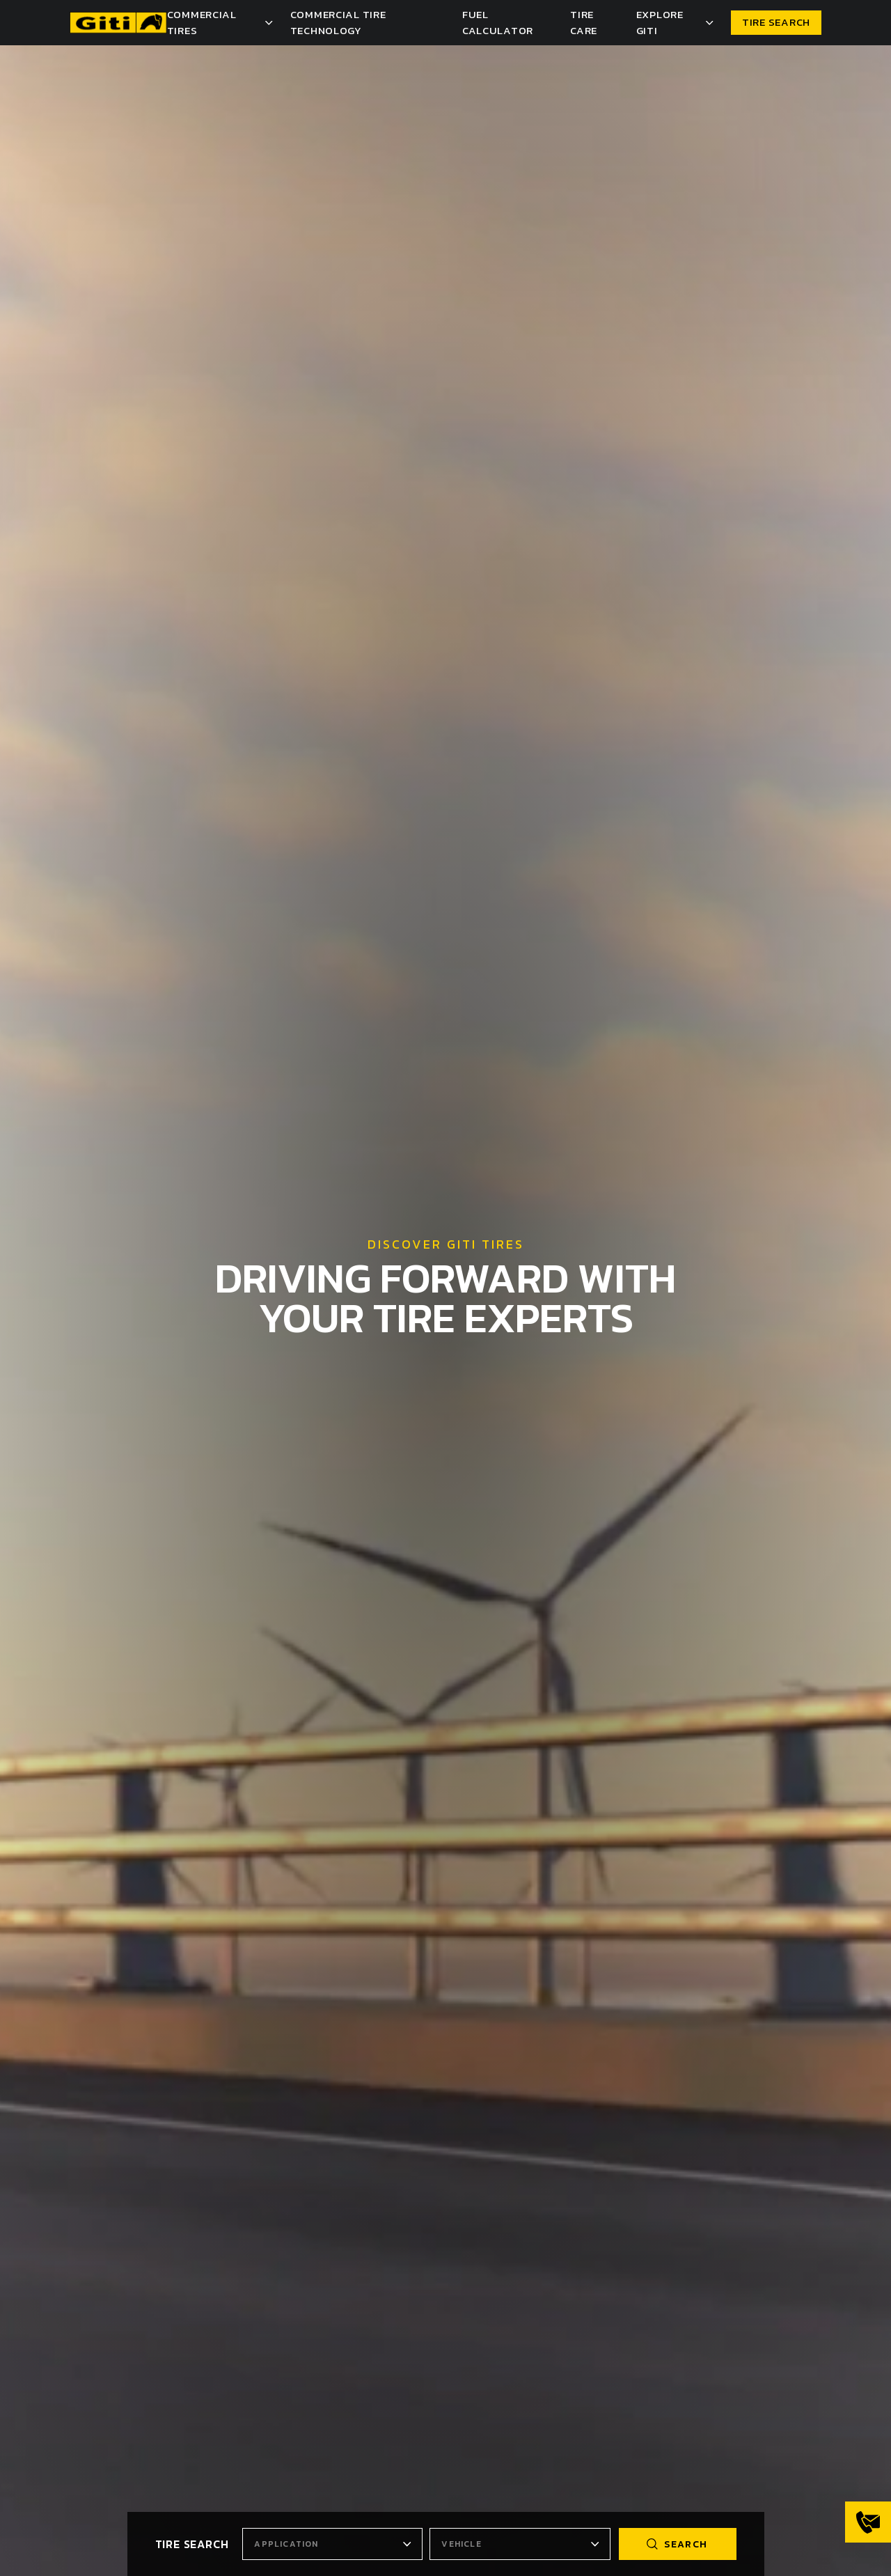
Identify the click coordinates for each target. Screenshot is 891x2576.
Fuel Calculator (497, 22)
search (677, 2544)
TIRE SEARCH (776, 22)
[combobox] (332, 2544)
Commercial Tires (202, 22)
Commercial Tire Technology (338, 22)
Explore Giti (660, 22)
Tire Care (583, 22)
